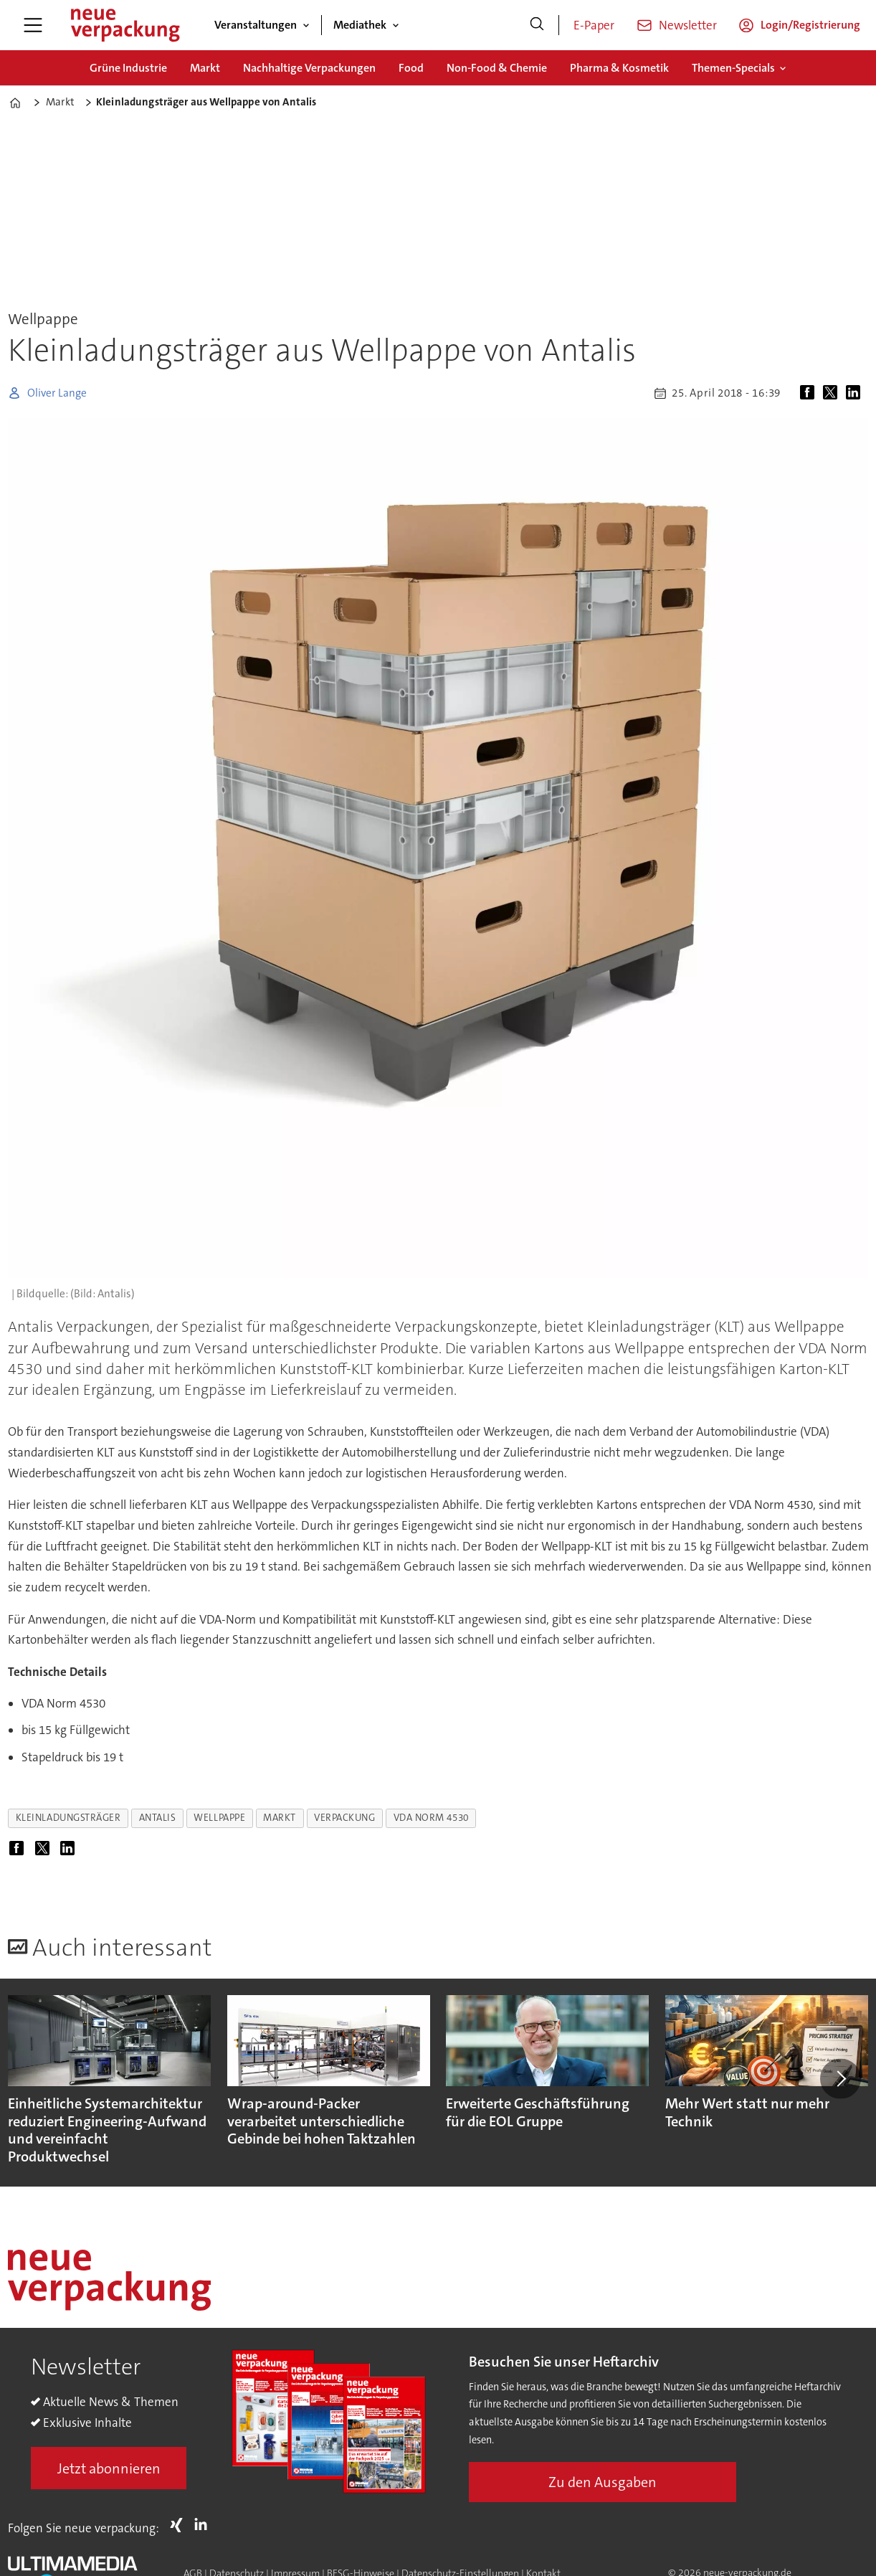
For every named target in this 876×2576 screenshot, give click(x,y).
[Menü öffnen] (33, 25)
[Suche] (537, 25)
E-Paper (593, 25)
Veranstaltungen (255, 24)
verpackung (344, 1818)
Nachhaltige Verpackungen (309, 67)
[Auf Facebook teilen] (810, 393)
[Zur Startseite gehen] (124, 25)
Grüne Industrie (128, 67)
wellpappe (219, 1818)
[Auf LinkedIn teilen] (856, 393)
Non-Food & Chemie (497, 67)
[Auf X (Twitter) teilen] (833, 393)
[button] (840, 2078)
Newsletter (688, 25)
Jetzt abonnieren (109, 2468)
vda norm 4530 (431, 1818)
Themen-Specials (733, 67)
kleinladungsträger (68, 1818)
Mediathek (359, 24)
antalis (157, 1818)
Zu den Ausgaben (602, 2482)
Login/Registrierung (810, 24)
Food (411, 67)
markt (279, 1818)
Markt (205, 67)
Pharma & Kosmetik (619, 67)
